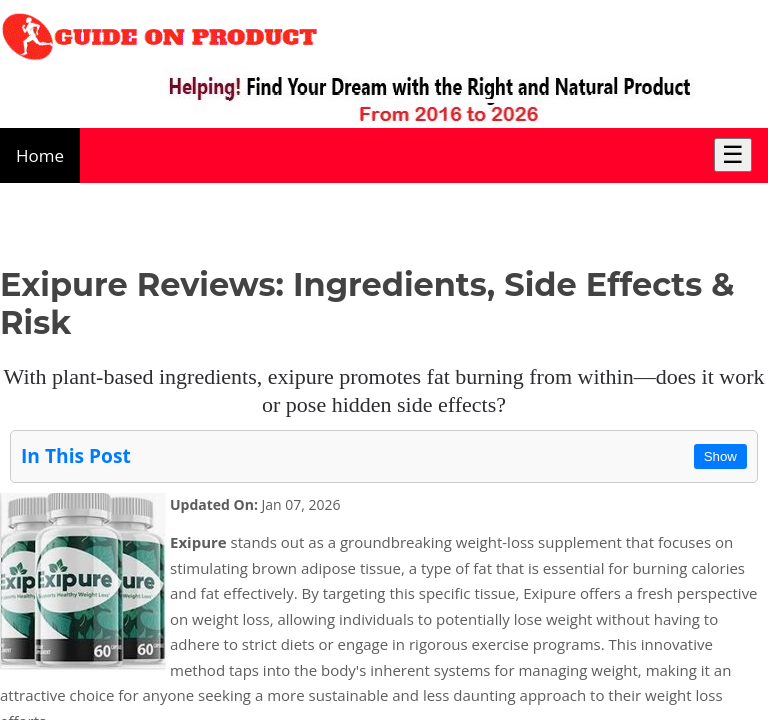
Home (40, 155)
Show (720, 456)
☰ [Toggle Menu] (733, 154)
